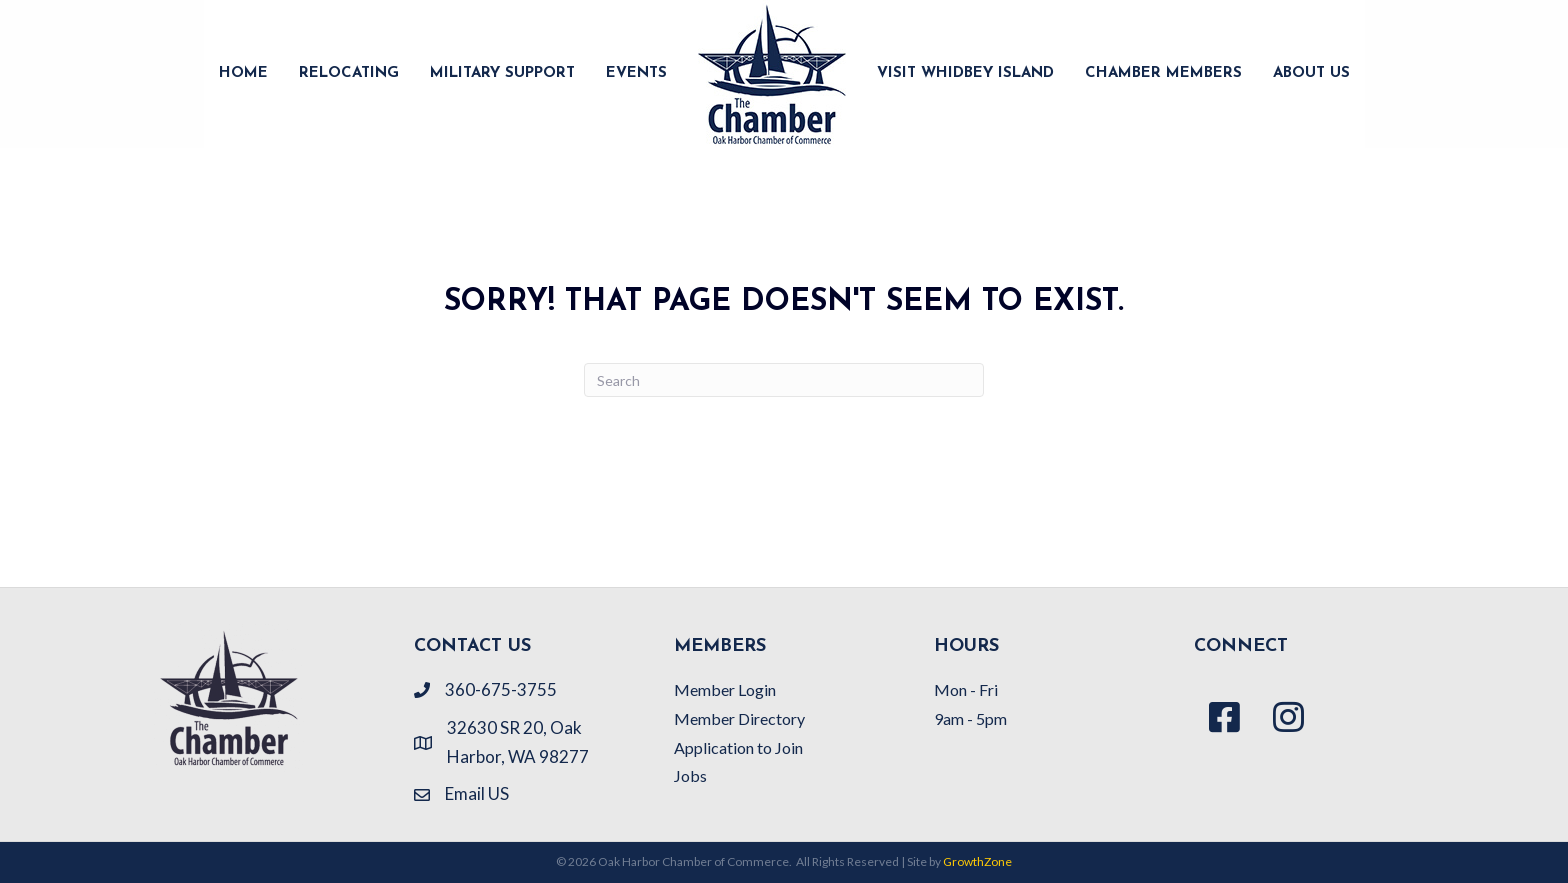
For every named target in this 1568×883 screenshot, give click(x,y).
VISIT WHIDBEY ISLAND (965, 73)
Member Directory (739, 718)
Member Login (725, 689)
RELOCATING (349, 73)
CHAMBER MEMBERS (1163, 73)
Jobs (690, 775)
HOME (243, 73)
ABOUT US (1311, 73)
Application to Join (738, 747)
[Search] (784, 380)
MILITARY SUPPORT (502, 73)
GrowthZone (977, 861)
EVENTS (636, 73)
